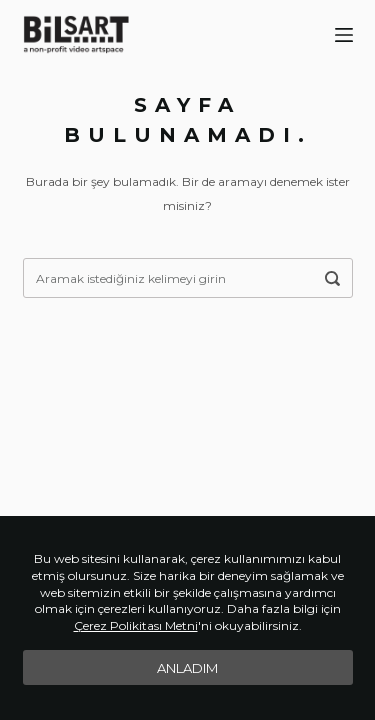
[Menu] (344, 35)
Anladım (187, 668)
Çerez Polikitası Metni (136, 625)
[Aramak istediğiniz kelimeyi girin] (333, 278)
